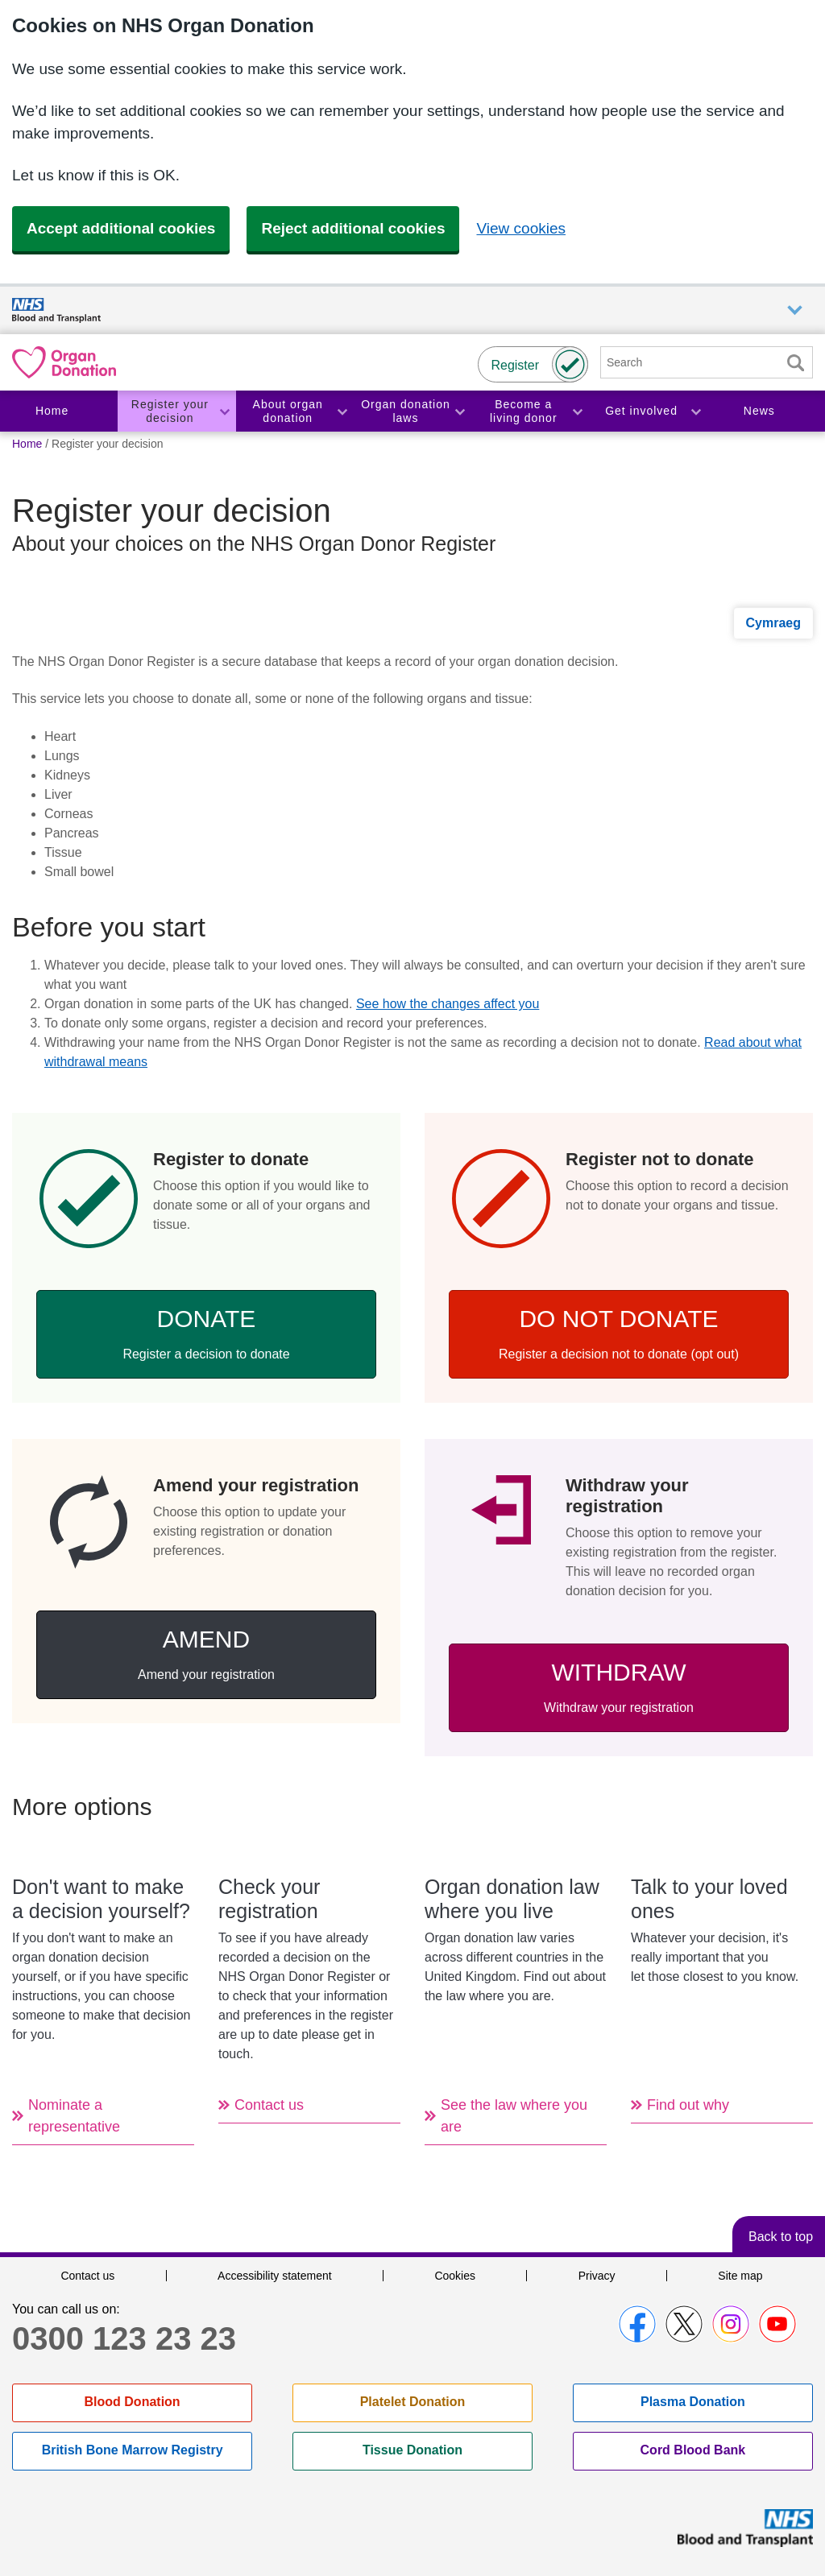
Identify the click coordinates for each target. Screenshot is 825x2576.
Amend (206, 1653)
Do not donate (619, 1333)
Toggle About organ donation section (342, 411)
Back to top (780, 2236)
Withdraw (619, 1686)
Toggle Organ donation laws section (459, 411)
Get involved (641, 410)
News (759, 410)
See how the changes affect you (447, 1004)
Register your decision (170, 411)
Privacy (597, 2275)
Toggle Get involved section (695, 411)
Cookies (454, 2275)
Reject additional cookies (353, 228)
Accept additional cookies (121, 228)
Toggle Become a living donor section (577, 411)
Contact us (87, 2275)
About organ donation (288, 411)
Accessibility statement (275, 2275)
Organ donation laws (405, 411)
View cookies (521, 228)
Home (51, 410)
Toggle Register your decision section (224, 411)
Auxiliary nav (795, 310)
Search (795, 362)
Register (515, 365)
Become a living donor (524, 411)
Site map (740, 2275)
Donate (205, 1333)
